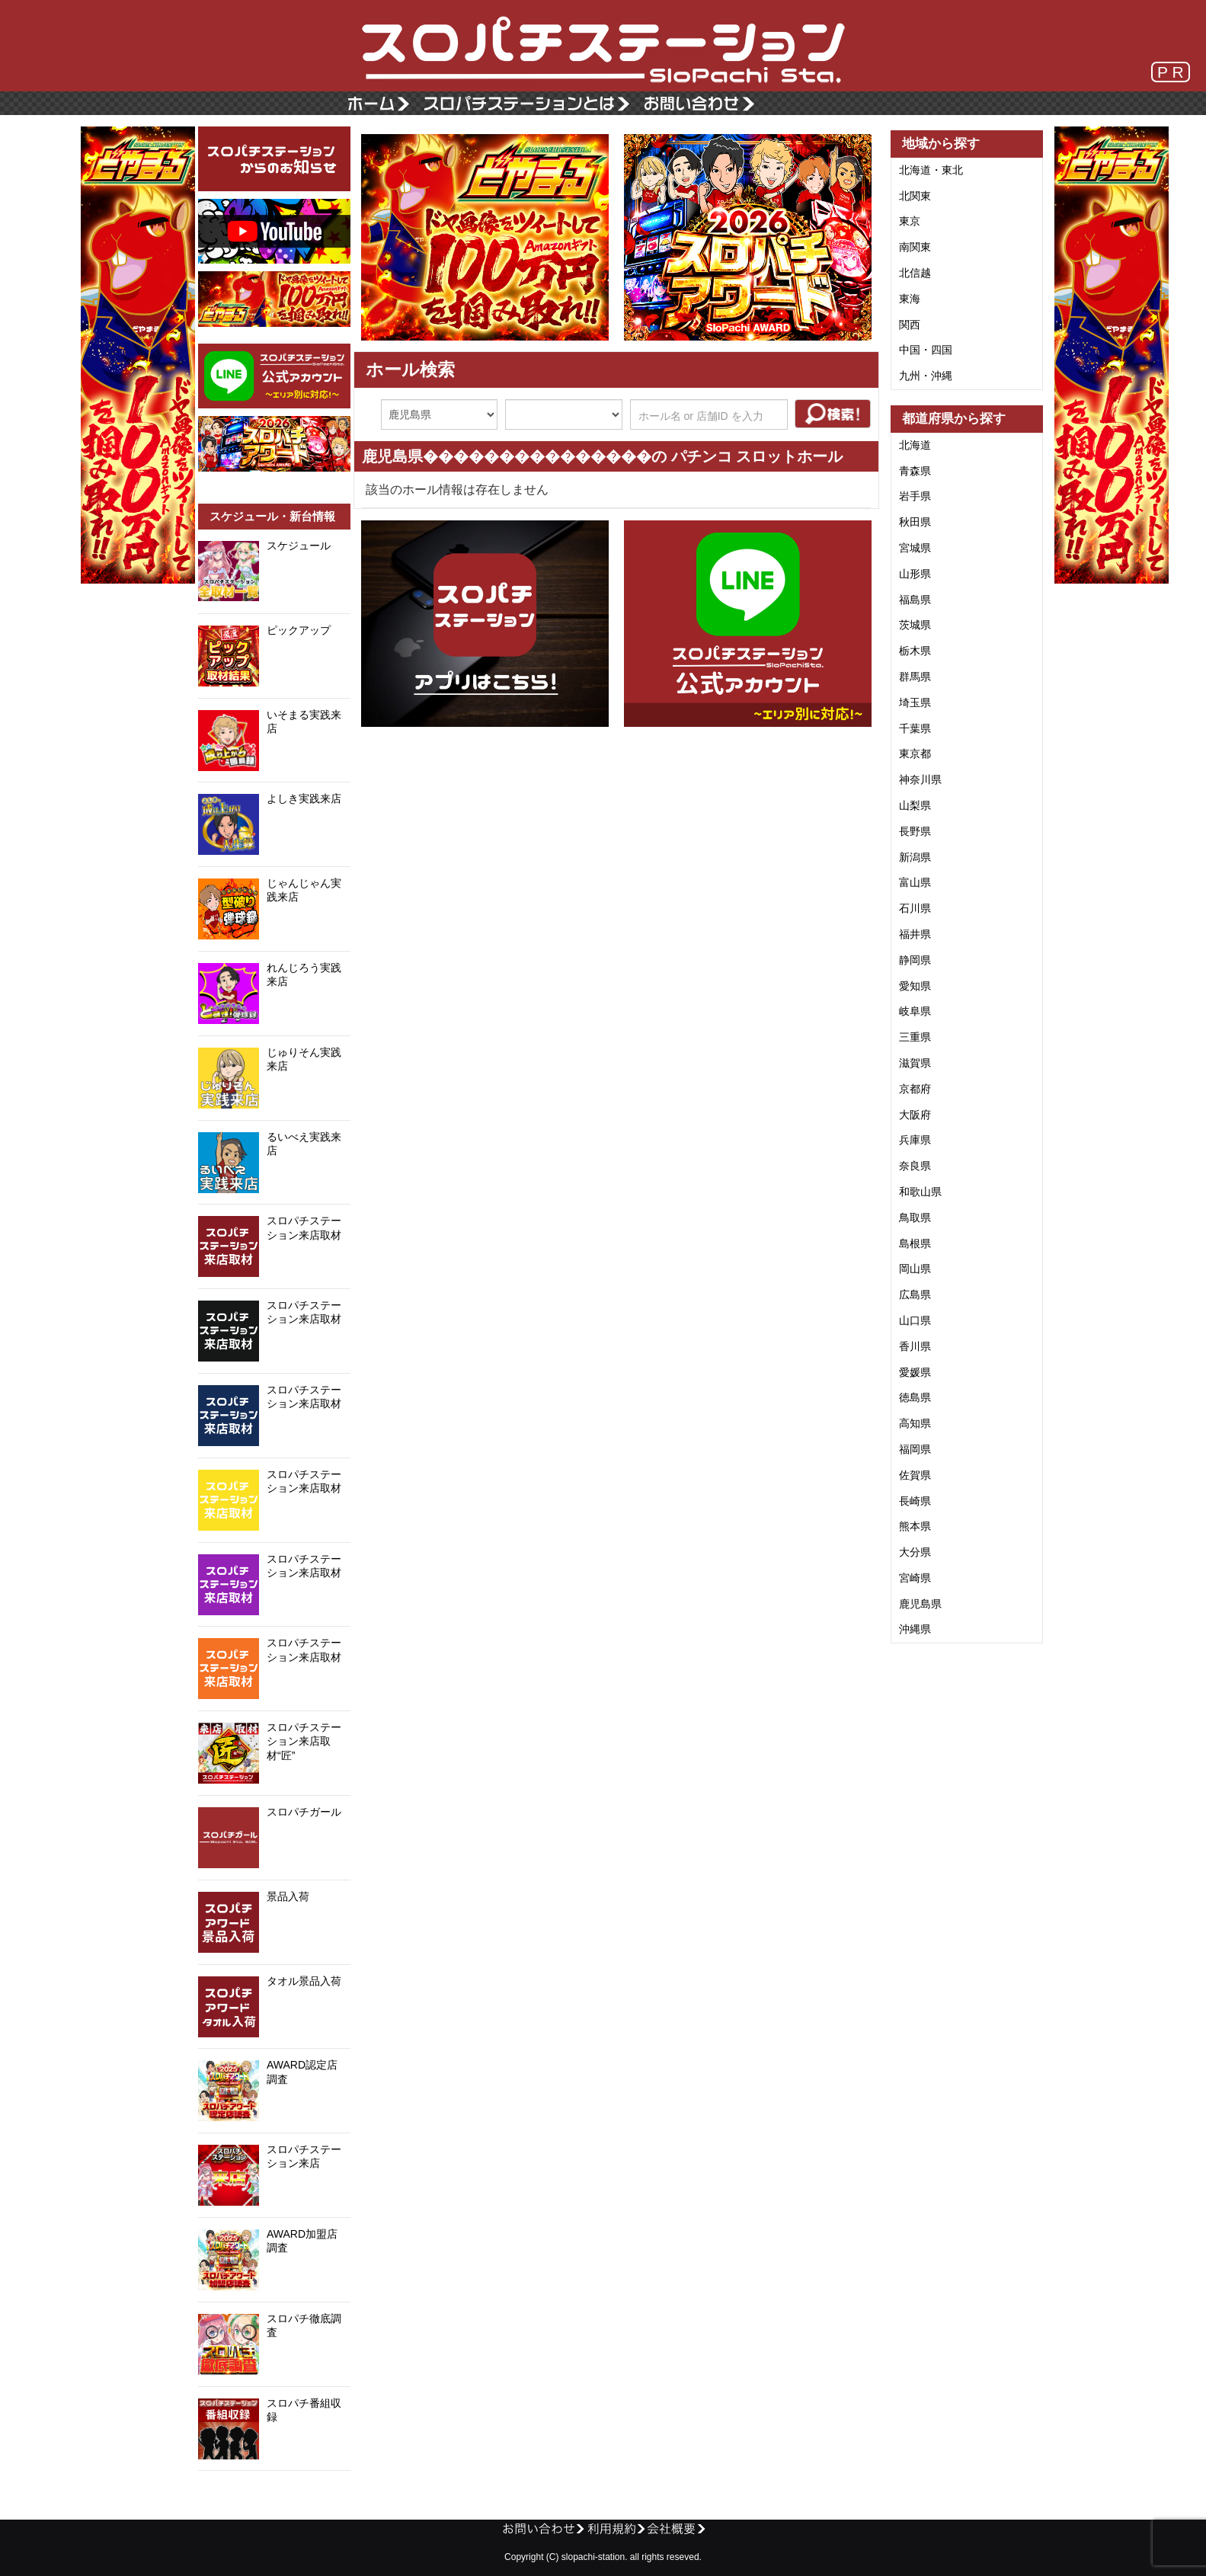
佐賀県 (915, 1475)
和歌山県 (920, 1192)
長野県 (915, 831)
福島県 (915, 600)
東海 (909, 299)
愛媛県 (915, 1372)
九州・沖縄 (925, 376)
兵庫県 (915, 1140)
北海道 (915, 445)
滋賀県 (915, 1063)
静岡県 (915, 960)
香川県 (915, 1346)
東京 (909, 221)
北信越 (915, 273)
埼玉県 (915, 702)
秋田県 (915, 522)
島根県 (915, 1243)
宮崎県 (915, 1578)
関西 (909, 324)
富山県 (915, 882)
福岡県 (915, 1449)
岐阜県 (915, 1011)
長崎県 (915, 1501)
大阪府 (915, 1115)
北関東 (915, 196)
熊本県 (915, 1526)
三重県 (915, 1037)
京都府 (915, 1089)
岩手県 (915, 496)
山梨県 (915, 805)
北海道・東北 (931, 170)
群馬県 (915, 676)
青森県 (915, 471)
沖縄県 (915, 1629)
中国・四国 (925, 350)
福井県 (915, 934)
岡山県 (915, 1268)
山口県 (915, 1320)
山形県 (915, 574)
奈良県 (915, 1166)
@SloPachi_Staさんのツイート (274, 2494)
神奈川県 (920, 779)
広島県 (915, 1294)
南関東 (915, 247)
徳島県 (915, 1397)
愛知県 (915, 986)
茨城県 (915, 625)
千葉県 (915, 728)
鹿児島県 (920, 1604)
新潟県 (915, 857)
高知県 (915, 1423)
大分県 (915, 1552)
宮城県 (915, 548)
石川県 (915, 908)
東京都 (915, 753)
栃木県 (915, 651)
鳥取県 (915, 1217)
